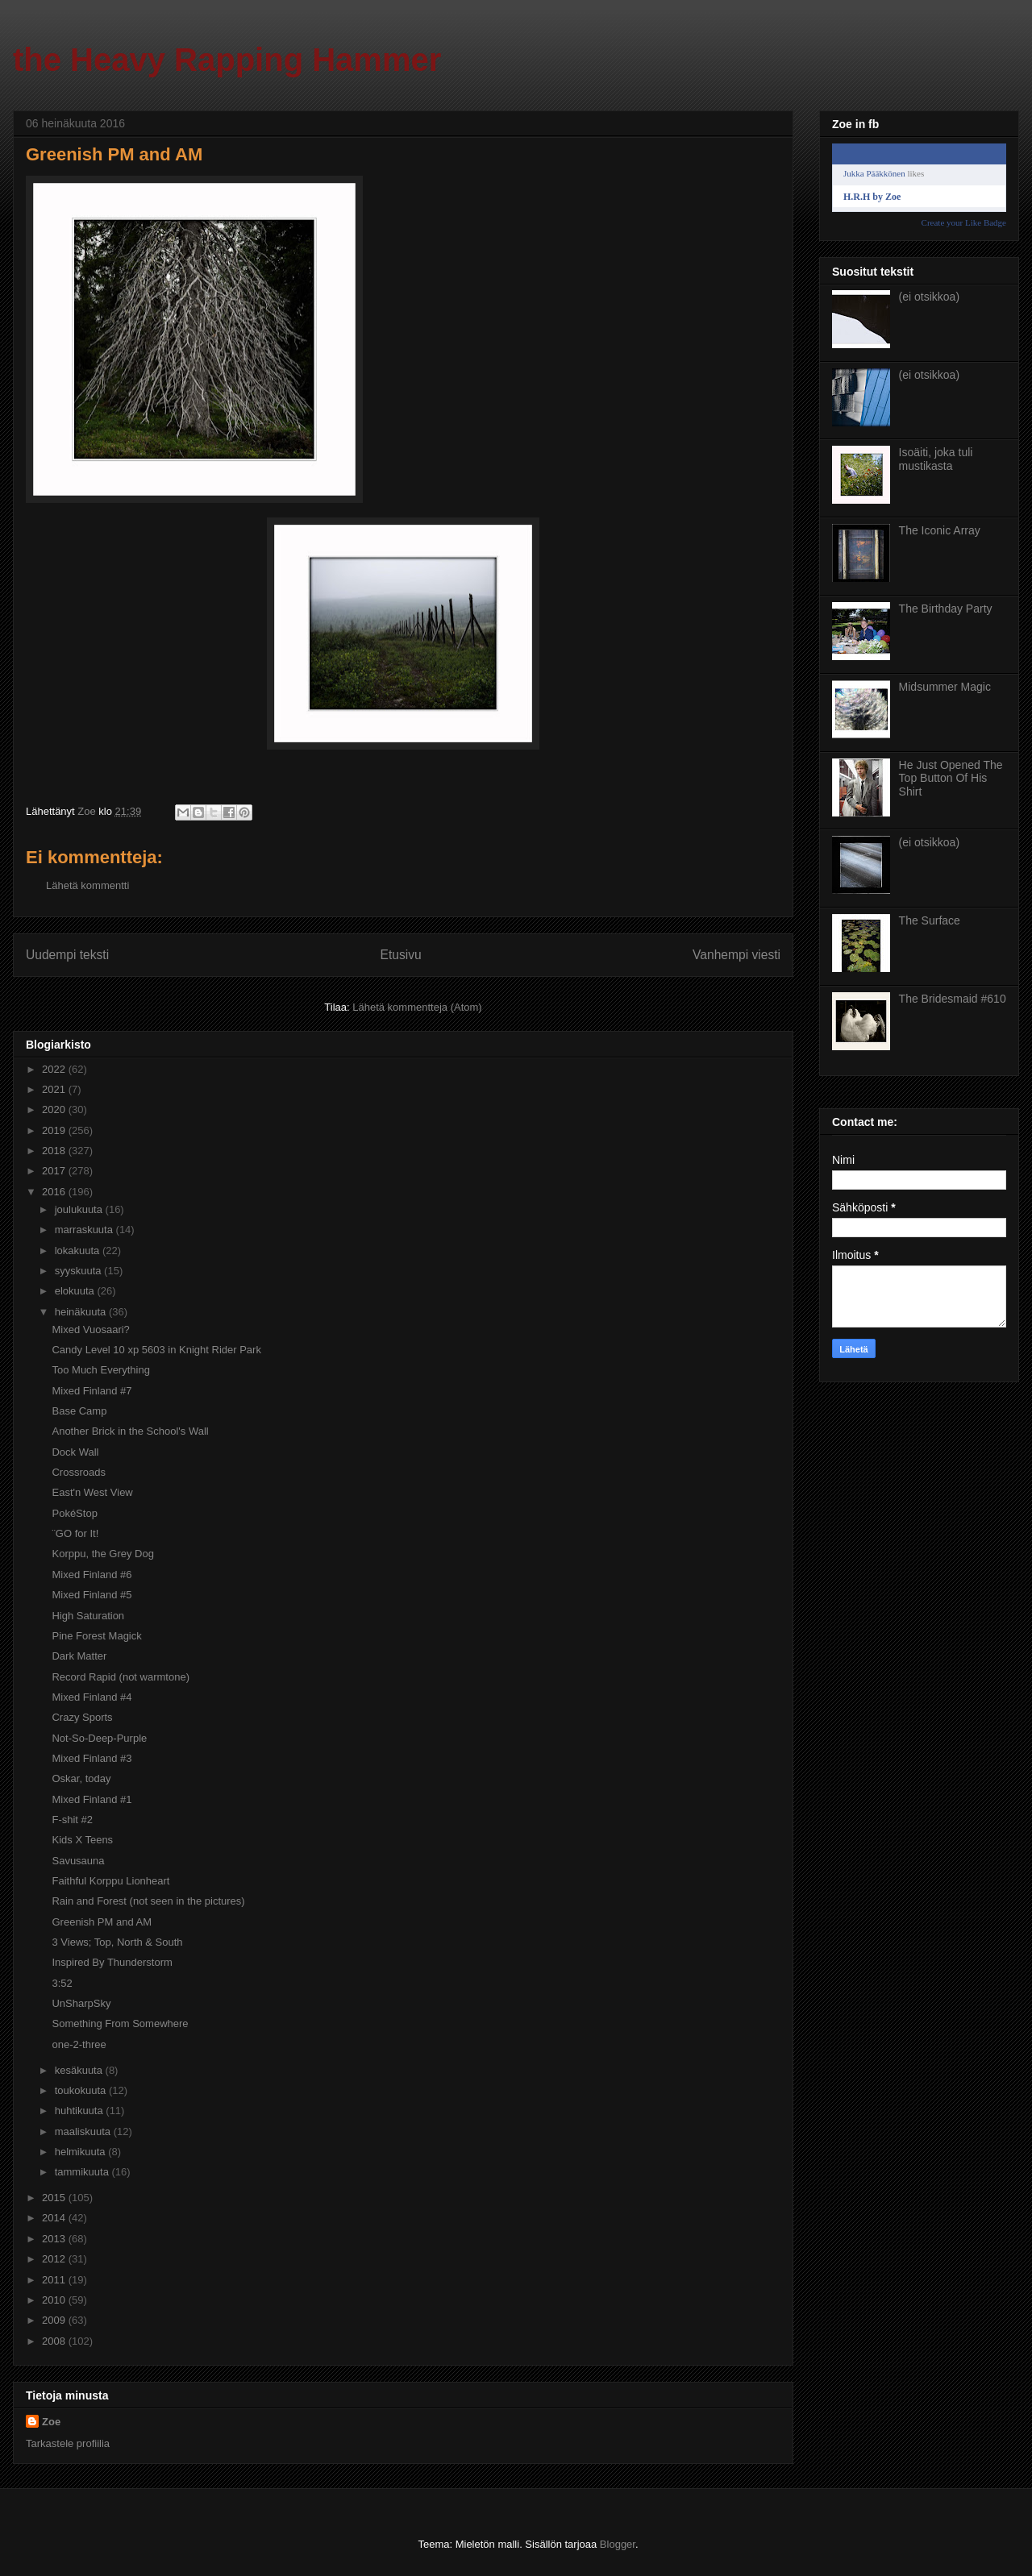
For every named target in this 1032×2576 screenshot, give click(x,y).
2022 (55, 1069)
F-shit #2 (72, 1820)
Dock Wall (75, 1452)
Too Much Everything (100, 1370)
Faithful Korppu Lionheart (110, 1881)
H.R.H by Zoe (872, 196)
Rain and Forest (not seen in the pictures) (148, 1901)
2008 (55, 2341)
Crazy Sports (82, 1717)
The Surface (929, 920)
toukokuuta (82, 2090)
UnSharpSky (81, 2003)
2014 (55, 2218)
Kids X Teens (82, 1840)
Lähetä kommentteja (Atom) (416, 1007)
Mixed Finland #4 (91, 1697)
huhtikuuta (80, 2110)
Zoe (51, 2422)
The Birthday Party (945, 608)
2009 (55, 2320)
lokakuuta (78, 1250)
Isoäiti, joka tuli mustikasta (936, 459)
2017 (55, 1171)
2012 (55, 2259)
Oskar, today (81, 1778)
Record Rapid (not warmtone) (120, 1677)
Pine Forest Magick (96, 1636)
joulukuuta (80, 1209)
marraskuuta (85, 1230)
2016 (55, 1192)
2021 (55, 1089)
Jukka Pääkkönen (874, 173)
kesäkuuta (80, 2070)
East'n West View (92, 1492)
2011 (55, 2280)
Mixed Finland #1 (91, 1799)
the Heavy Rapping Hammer (227, 59)
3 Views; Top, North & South (117, 1942)
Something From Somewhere (120, 2023)
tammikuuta (83, 2172)
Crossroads (78, 1472)
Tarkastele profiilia (68, 2443)
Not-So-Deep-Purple (99, 1738)
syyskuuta (79, 1271)
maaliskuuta (84, 2131)
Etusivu (401, 955)
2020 (55, 1109)
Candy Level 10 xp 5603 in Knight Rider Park (156, 1350)
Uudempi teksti (67, 955)
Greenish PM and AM (102, 1922)
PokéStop (74, 1513)
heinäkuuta (82, 1312)
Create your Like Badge (964, 222)
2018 (55, 1151)
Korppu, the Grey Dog (102, 1554)
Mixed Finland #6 (91, 1574)
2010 (55, 2300)
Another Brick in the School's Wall (130, 1431)
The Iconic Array (939, 530)
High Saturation (88, 1616)
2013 (55, 2239)
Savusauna (78, 1861)
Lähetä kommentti (87, 885)
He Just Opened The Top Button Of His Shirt (951, 778)
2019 (55, 1130)
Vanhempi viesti (736, 955)
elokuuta (76, 1291)
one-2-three (79, 2044)
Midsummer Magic (945, 686)
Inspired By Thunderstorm (112, 1962)
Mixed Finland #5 (91, 1595)
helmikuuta (81, 2152)
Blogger (617, 2544)
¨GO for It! (75, 1533)
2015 (55, 2198)
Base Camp (79, 1411)
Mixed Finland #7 (91, 1391)
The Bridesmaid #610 (952, 998)
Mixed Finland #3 (91, 1758)
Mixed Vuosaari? (90, 1329)
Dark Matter (79, 1656)
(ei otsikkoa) (929, 296)
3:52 (62, 1983)
